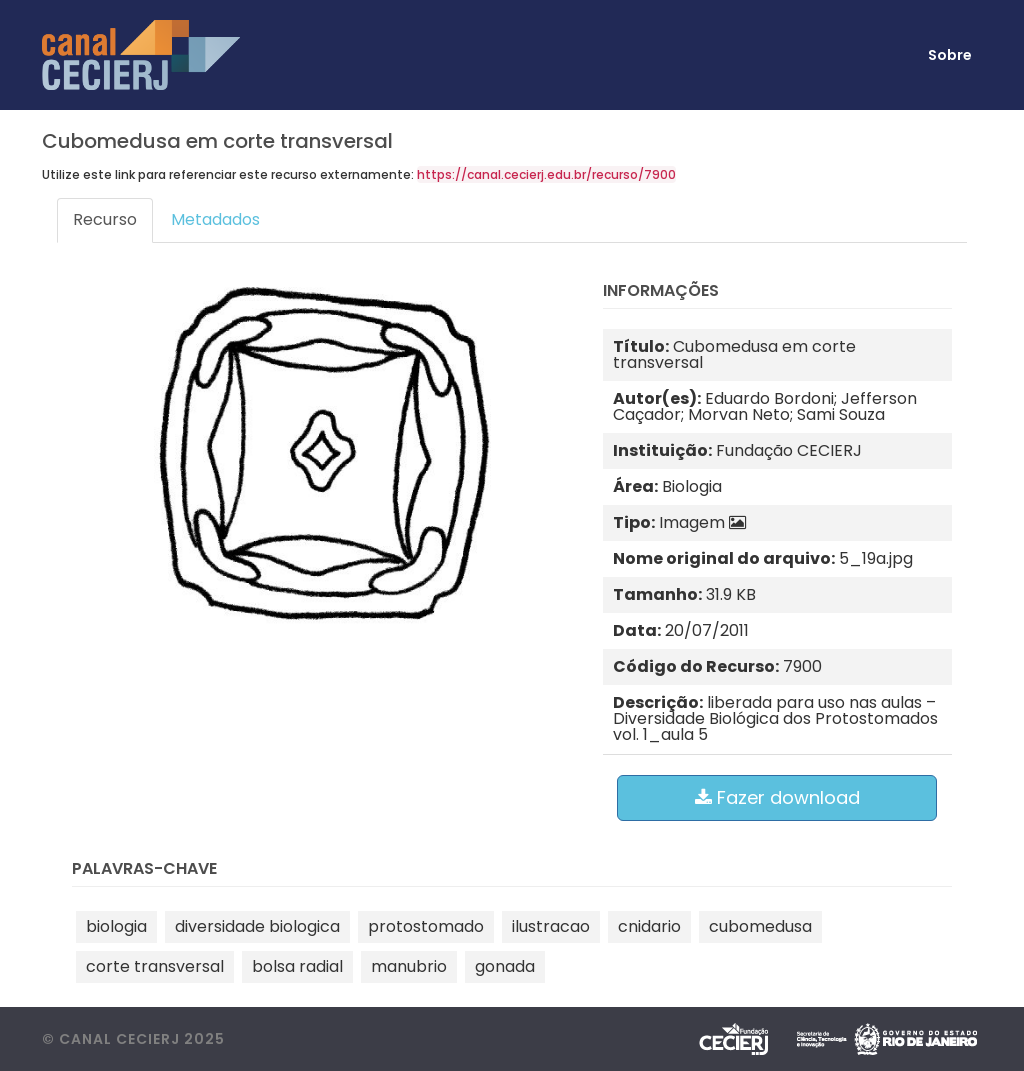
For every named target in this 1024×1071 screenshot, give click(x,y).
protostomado (426, 926)
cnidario (649, 926)
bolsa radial (297, 966)
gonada (505, 966)
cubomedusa (760, 926)
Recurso (105, 219)
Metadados (215, 219)
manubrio (409, 966)
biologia (116, 926)
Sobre (950, 55)
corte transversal (155, 966)
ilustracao (551, 926)
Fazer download (777, 797)
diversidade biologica (257, 926)
